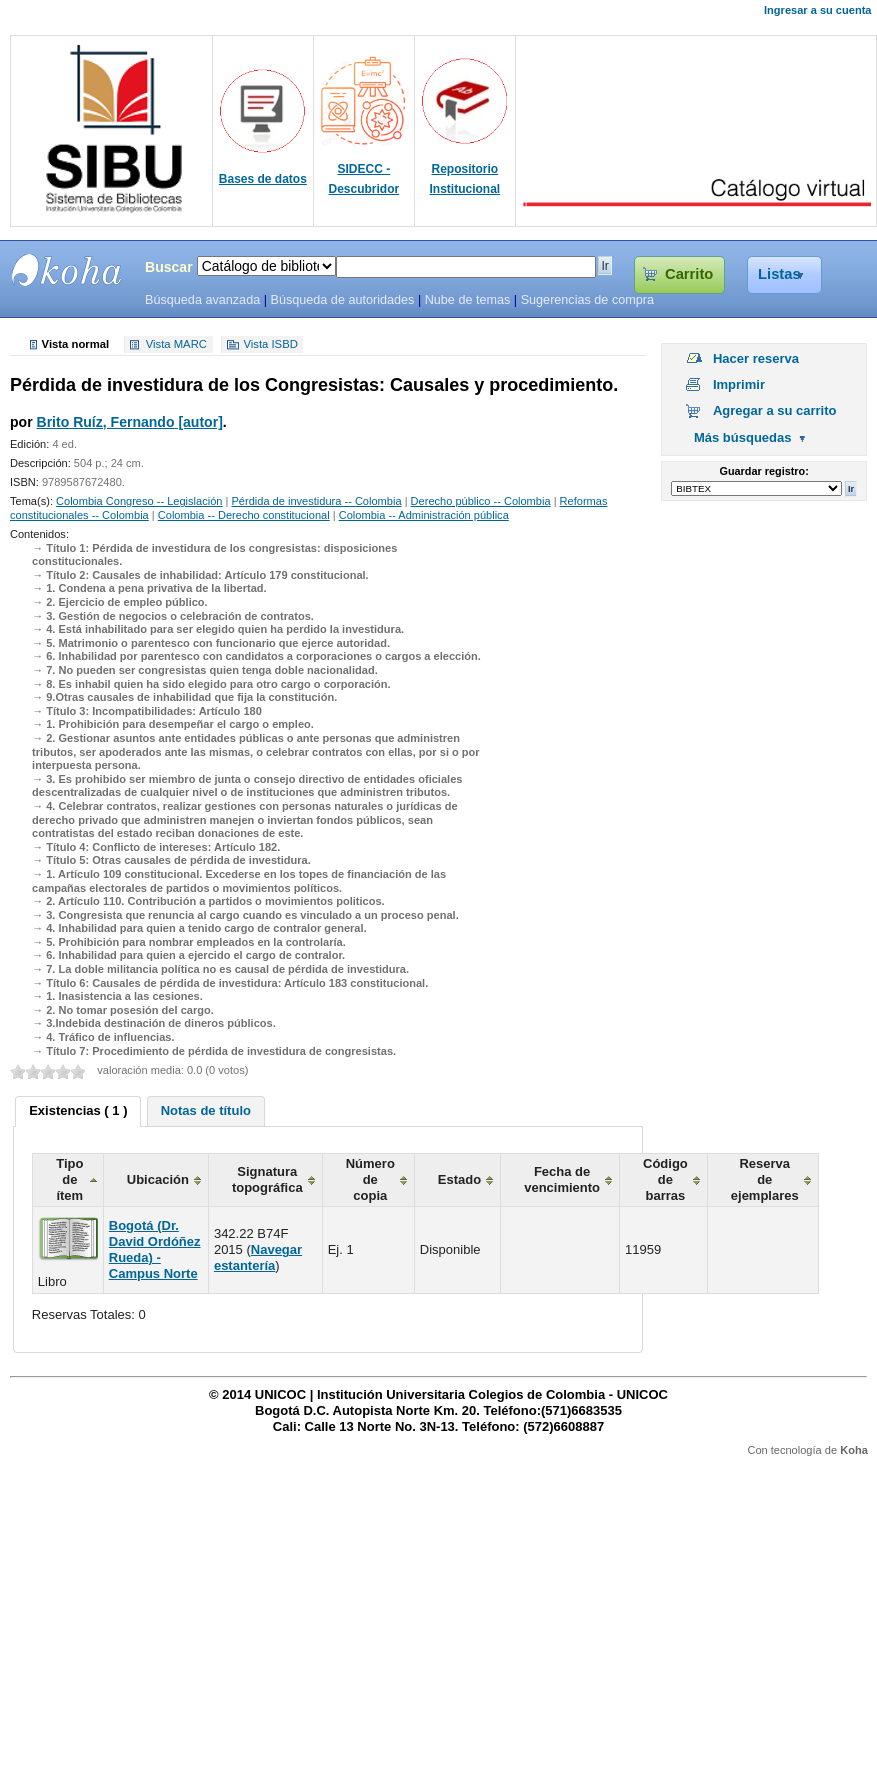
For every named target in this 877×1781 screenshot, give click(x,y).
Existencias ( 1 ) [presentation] (78, 1110)
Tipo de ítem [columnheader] (69, 1179)
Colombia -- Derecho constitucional (244, 515)
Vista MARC (176, 345)
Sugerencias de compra (587, 300)
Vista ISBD (270, 345)
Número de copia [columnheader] (370, 1179)
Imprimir (739, 384)
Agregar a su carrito (775, 410)
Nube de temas (468, 300)
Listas (779, 274)
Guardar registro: (764, 471)
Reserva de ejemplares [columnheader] (765, 1179)
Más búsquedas (743, 437)
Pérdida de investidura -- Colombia (316, 501)
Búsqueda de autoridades (342, 300)
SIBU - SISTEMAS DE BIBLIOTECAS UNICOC (67, 270)
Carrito (689, 274)
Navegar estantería (258, 1257)
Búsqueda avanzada (202, 300)
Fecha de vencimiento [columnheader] (562, 1179)
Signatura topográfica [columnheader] (267, 1179)
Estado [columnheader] (459, 1179)
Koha (854, 1450)
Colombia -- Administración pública (424, 515)
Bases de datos (263, 179)
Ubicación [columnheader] (158, 1179)
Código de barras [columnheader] (665, 1179)
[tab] (78, 1112)
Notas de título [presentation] (206, 1110)
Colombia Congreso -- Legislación (139, 501)
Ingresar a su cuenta (817, 10)
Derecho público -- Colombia (481, 501)
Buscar (169, 267)
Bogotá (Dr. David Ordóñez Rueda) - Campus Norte (155, 1249)
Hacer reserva (756, 358)
